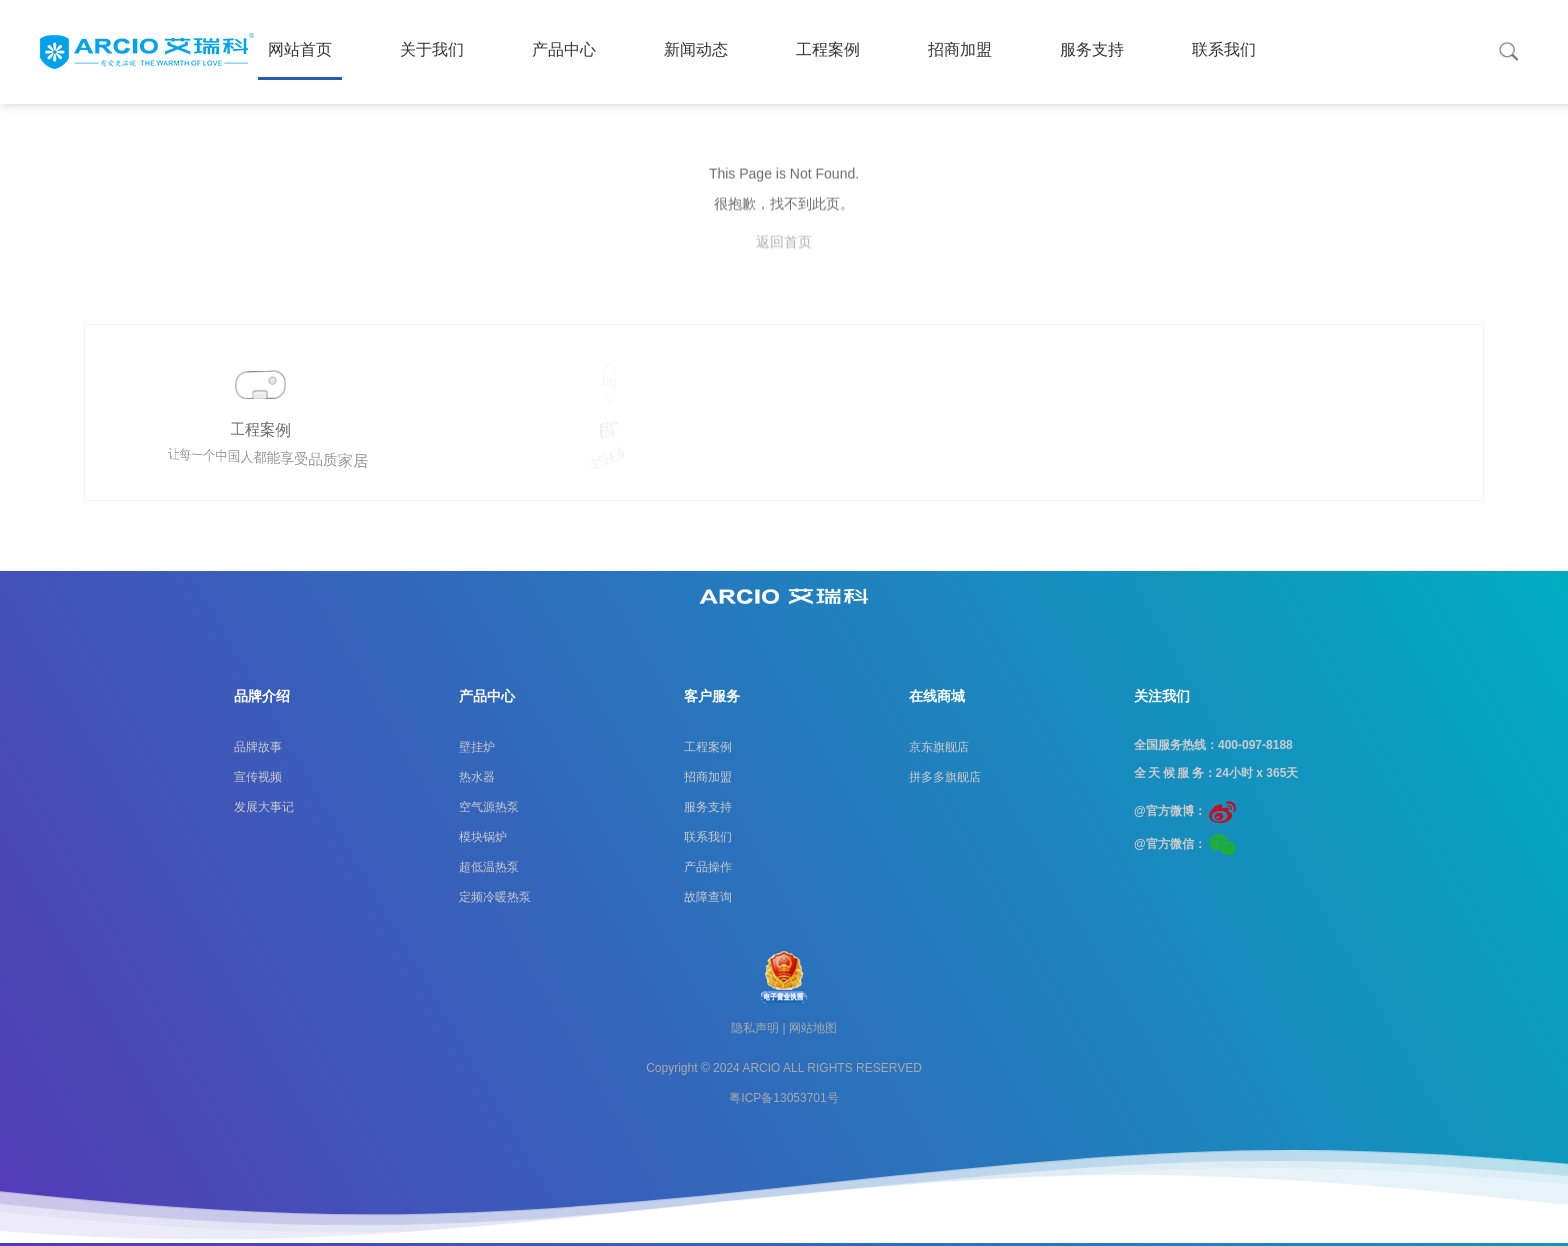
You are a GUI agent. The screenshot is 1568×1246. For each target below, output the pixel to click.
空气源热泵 (489, 807)
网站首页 (300, 49)
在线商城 (937, 696)
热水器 (477, 777)
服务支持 (1092, 49)
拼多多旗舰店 (945, 777)
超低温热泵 (489, 867)
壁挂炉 (477, 747)
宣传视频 (258, 777)
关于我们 (432, 49)
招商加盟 (960, 49)
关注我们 (1162, 696)
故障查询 (708, 897)
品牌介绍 (262, 696)
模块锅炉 (483, 837)
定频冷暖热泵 (495, 897)
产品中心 (564, 49)
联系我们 (1224, 49)
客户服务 (712, 696)
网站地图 (813, 1028)
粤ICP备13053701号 (783, 1098)
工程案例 (828, 49)
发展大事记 (264, 807)
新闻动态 (696, 49)
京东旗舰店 (939, 747)
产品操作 (708, 867)
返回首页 (784, 271)
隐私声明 (755, 1028)
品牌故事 (258, 747)
